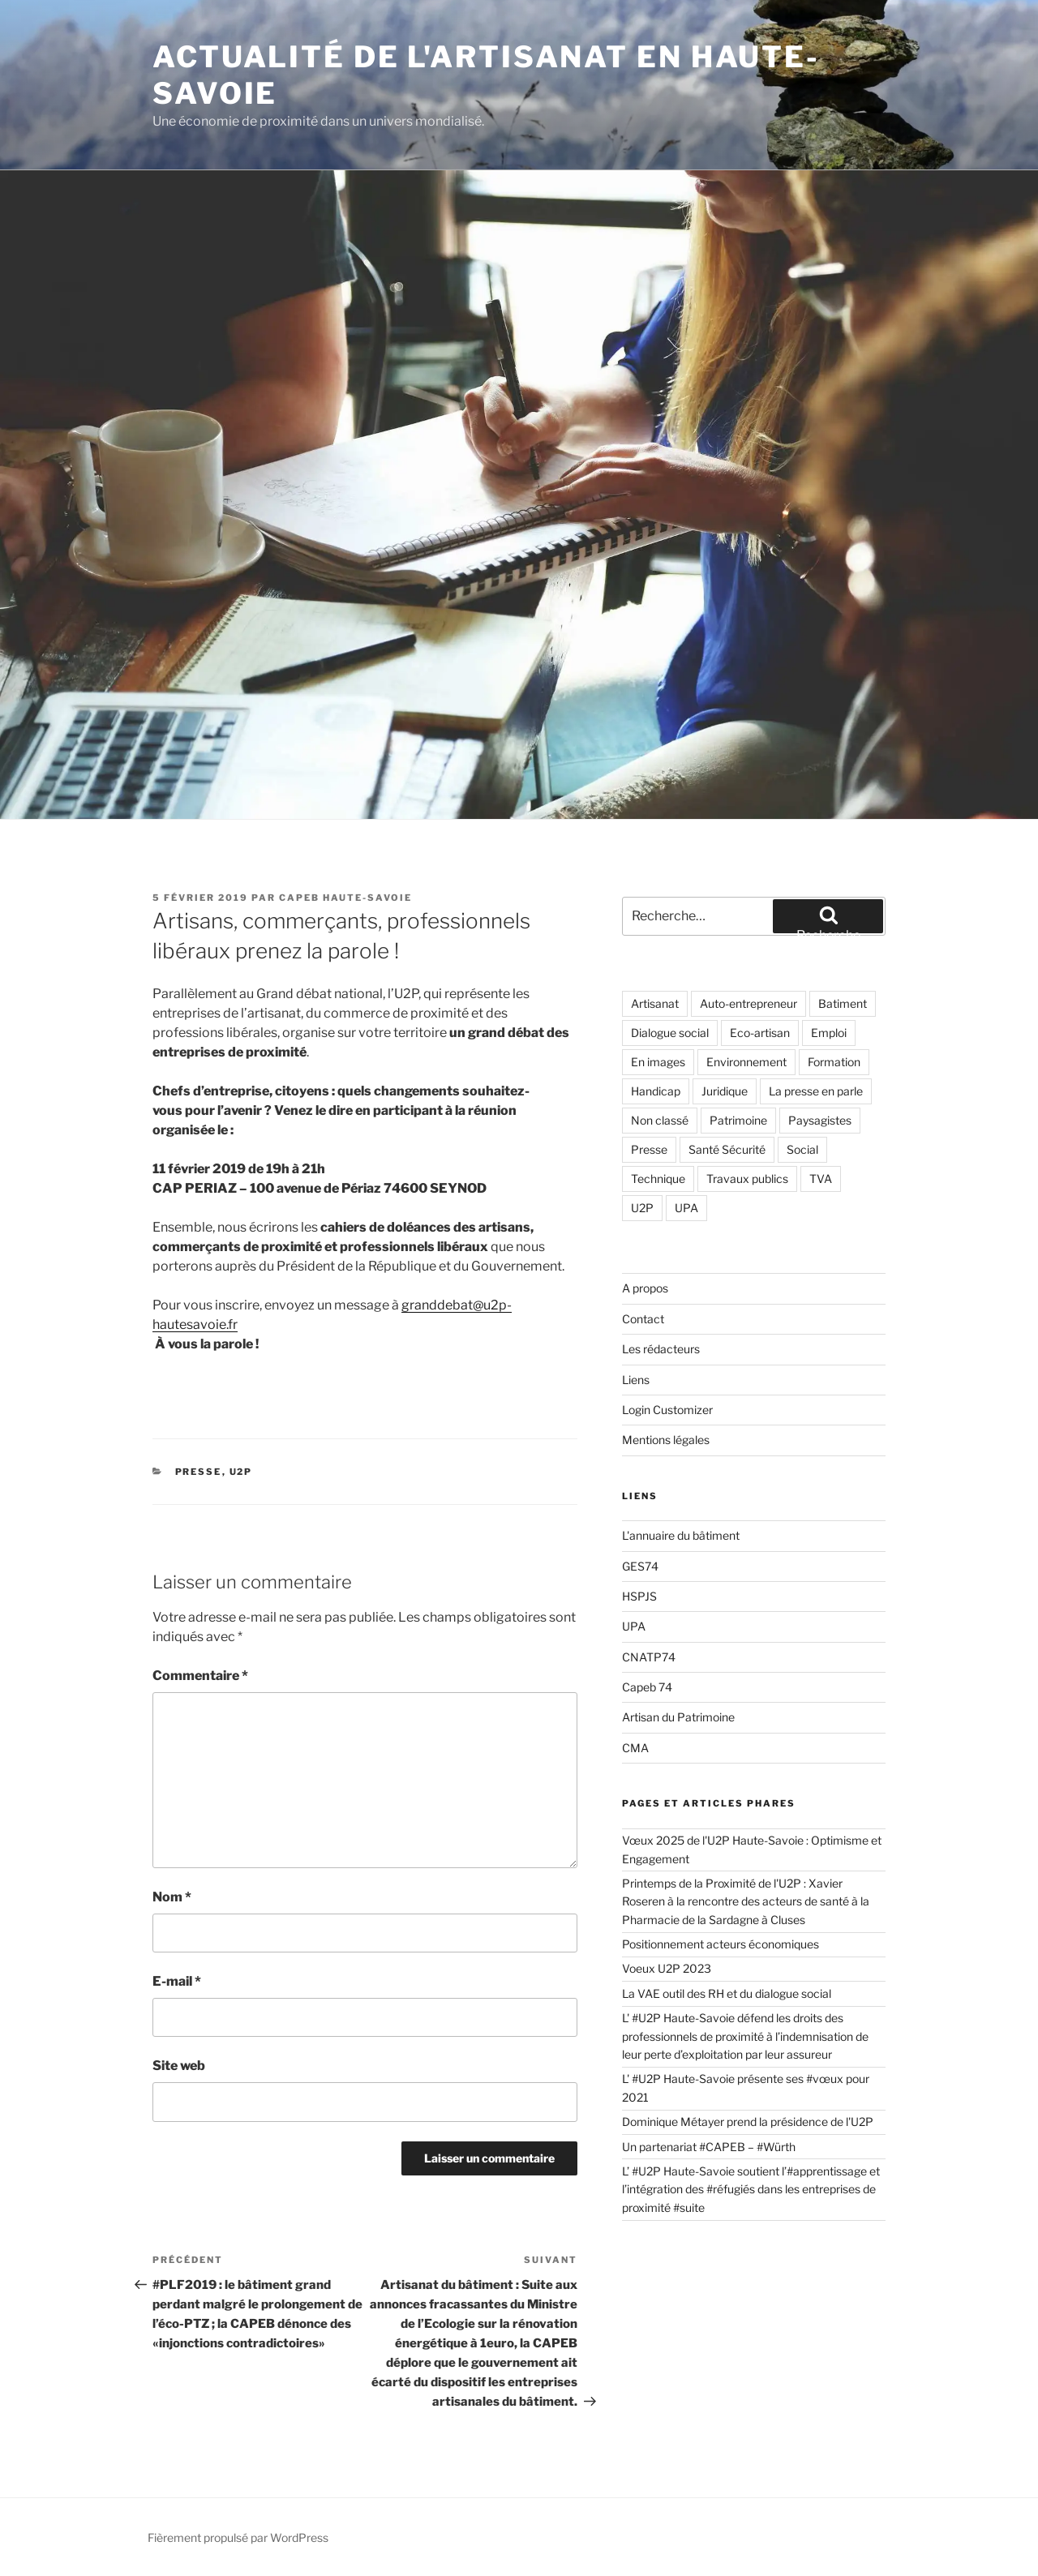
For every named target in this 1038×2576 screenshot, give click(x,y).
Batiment (842, 1003)
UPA (686, 1208)
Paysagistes (819, 1120)
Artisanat (655, 1003)
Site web (178, 2065)
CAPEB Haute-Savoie (345, 897)
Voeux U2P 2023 (666, 1968)
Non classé (659, 1120)
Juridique (724, 1091)
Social (802, 1149)
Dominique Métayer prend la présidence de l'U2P (747, 2121)
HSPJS (639, 1596)
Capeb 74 (647, 1687)
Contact (643, 1319)
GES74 (640, 1566)
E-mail (176, 1981)
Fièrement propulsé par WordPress (238, 2537)
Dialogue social (670, 1032)
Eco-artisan (760, 1032)
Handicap (655, 1091)
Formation (834, 1062)
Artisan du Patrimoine (678, 1717)
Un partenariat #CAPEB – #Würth (709, 2147)
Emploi (829, 1032)
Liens (636, 1380)
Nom (171, 1897)
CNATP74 (649, 1657)
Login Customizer (667, 1410)
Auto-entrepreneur (748, 1003)
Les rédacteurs (661, 1349)
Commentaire (200, 1675)
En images (658, 1062)
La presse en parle (816, 1091)
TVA (820, 1178)
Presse (198, 1471)
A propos (645, 1288)
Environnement (746, 1062)
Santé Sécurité (727, 1149)
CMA (635, 1748)
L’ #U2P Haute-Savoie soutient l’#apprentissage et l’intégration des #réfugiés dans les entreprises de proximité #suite (751, 2189)
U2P (241, 1471)
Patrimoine (738, 1120)
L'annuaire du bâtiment (681, 1535)
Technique (658, 1178)
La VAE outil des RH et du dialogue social (728, 1993)
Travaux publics (747, 1178)
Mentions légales (666, 1440)
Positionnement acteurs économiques (720, 1944)
